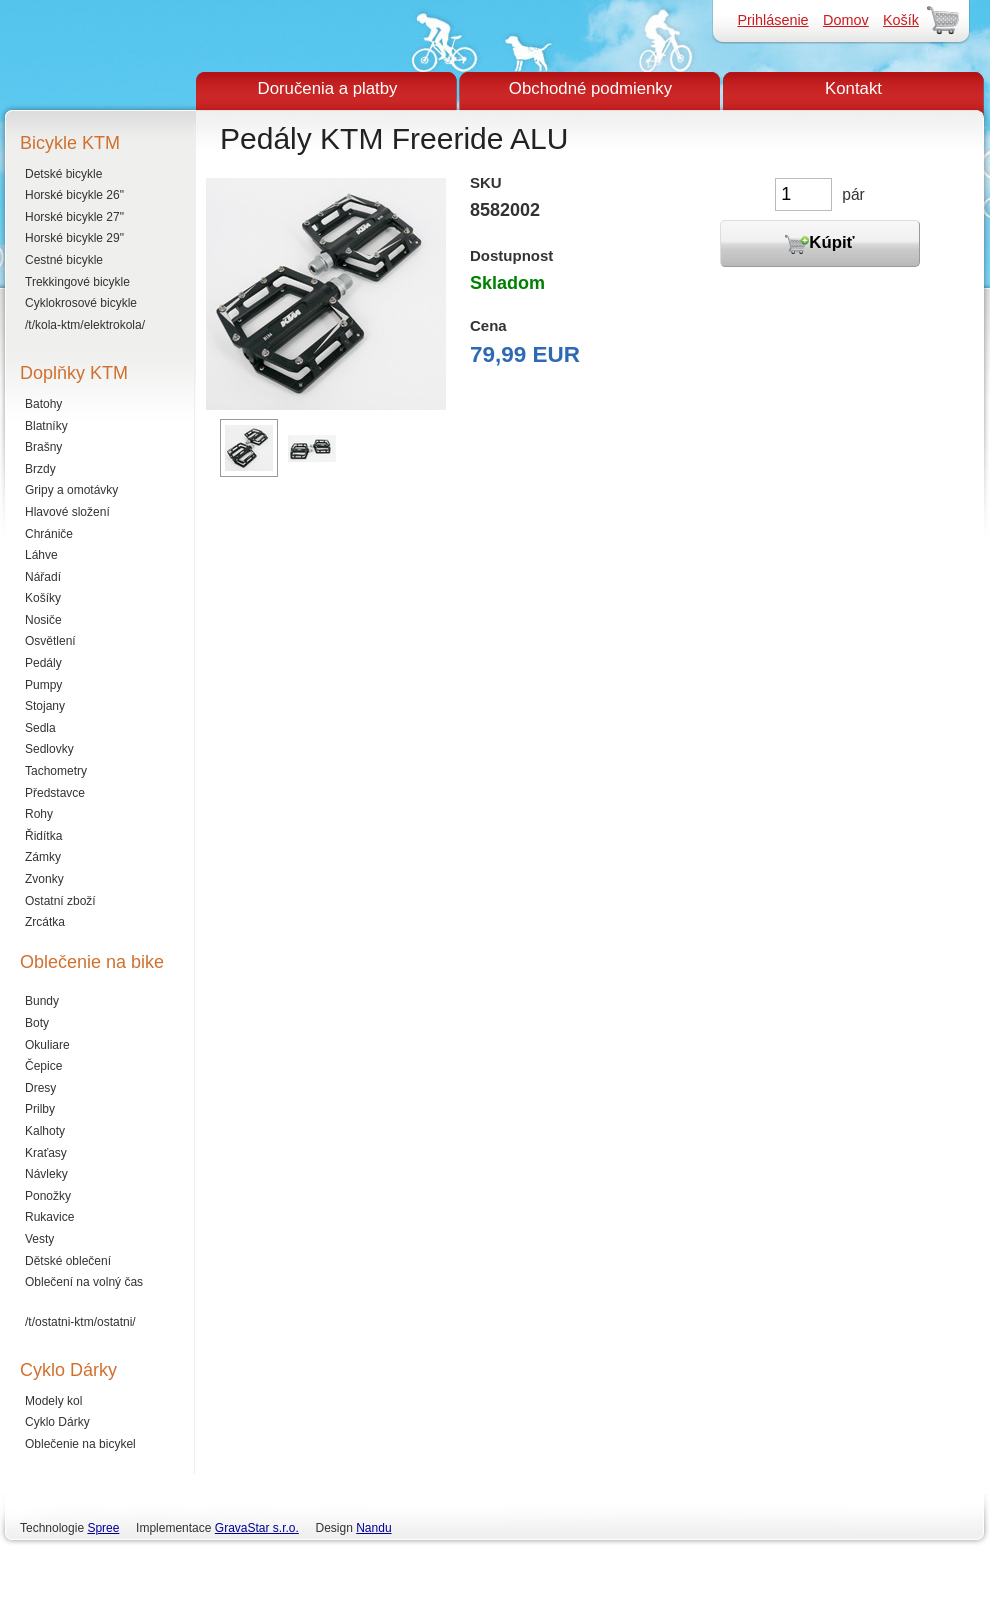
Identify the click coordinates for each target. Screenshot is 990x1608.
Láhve (41, 555)
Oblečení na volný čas (84, 1282)
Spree (103, 1528)
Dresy (40, 1088)
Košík (901, 20)
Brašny (43, 447)
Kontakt (853, 88)
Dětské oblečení (68, 1261)
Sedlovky (49, 749)
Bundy (42, 1001)
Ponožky (48, 1196)
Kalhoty (45, 1131)
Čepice (43, 1066)
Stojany (45, 706)
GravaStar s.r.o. (257, 1528)
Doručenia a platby (328, 88)
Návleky (46, 1174)
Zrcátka (45, 922)
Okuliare (47, 1045)
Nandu (373, 1528)
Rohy (39, 814)
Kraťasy (46, 1153)
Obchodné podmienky (590, 88)
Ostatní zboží (60, 901)
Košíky (43, 598)
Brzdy (40, 469)
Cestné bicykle (64, 260)
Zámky (43, 857)
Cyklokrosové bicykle (81, 303)
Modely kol (53, 1401)
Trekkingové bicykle (77, 282)
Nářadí (43, 577)
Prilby (40, 1109)
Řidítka (43, 836)
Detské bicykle (63, 174)
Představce (55, 793)
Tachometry (56, 771)
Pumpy (43, 685)
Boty (37, 1023)
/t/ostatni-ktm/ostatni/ (80, 1322)
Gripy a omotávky (71, 490)
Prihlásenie (772, 20)
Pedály (43, 663)
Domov (846, 20)
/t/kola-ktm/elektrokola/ (85, 325)
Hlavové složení (67, 512)
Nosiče (43, 620)
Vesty (39, 1239)
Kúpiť (819, 244)
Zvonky (44, 879)
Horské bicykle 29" (74, 238)
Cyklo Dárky (57, 1422)
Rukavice (49, 1217)
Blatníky (46, 426)
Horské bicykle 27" (74, 217)
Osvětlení (50, 641)
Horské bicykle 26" (74, 195)
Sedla (40, 728)
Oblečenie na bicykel (80, 1444)
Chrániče (49, 534)
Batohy (43, 404)
